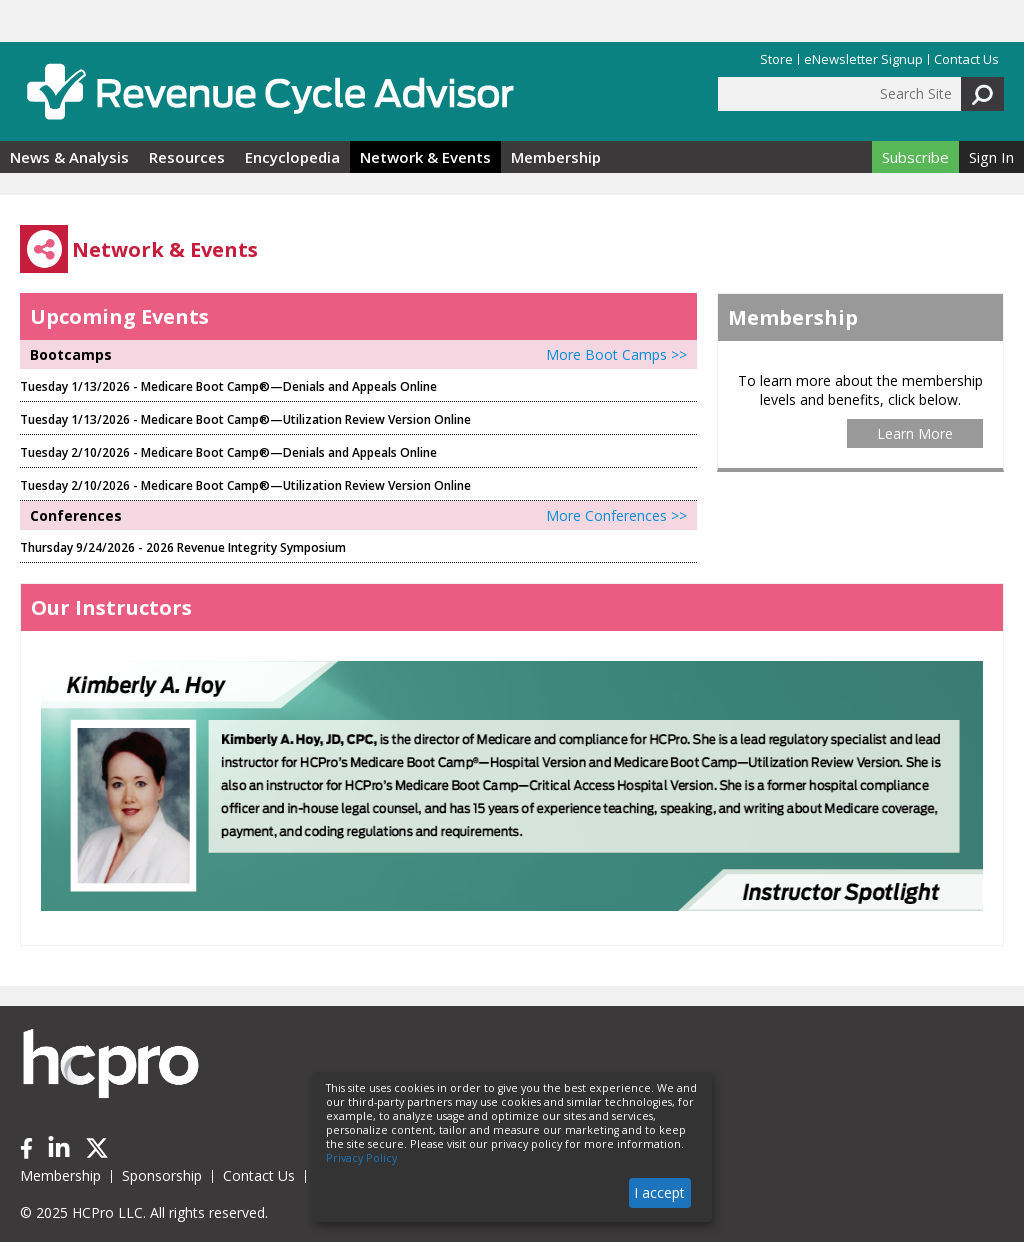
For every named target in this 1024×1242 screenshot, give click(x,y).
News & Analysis (69, 157)
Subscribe (915, 157)
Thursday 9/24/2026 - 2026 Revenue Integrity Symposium (183, 547)
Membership (556, 157)
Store (776, 59)
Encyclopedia (292, 157)
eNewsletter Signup (863, 59)
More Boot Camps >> (616, 354)
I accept (659, 1192)
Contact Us (966, 59)
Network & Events (425, 157)
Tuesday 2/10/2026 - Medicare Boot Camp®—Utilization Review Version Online (245, 485)
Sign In (991, 157)
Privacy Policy (361, 1158)
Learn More (915, 433)
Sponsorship (162, 1175)
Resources (187, 157)
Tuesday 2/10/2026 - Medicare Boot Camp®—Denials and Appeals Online (228, 452)
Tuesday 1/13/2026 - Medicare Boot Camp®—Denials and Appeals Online (228, 386)
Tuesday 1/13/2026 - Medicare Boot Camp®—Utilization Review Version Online (245, 419)
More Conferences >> (616, 515)
